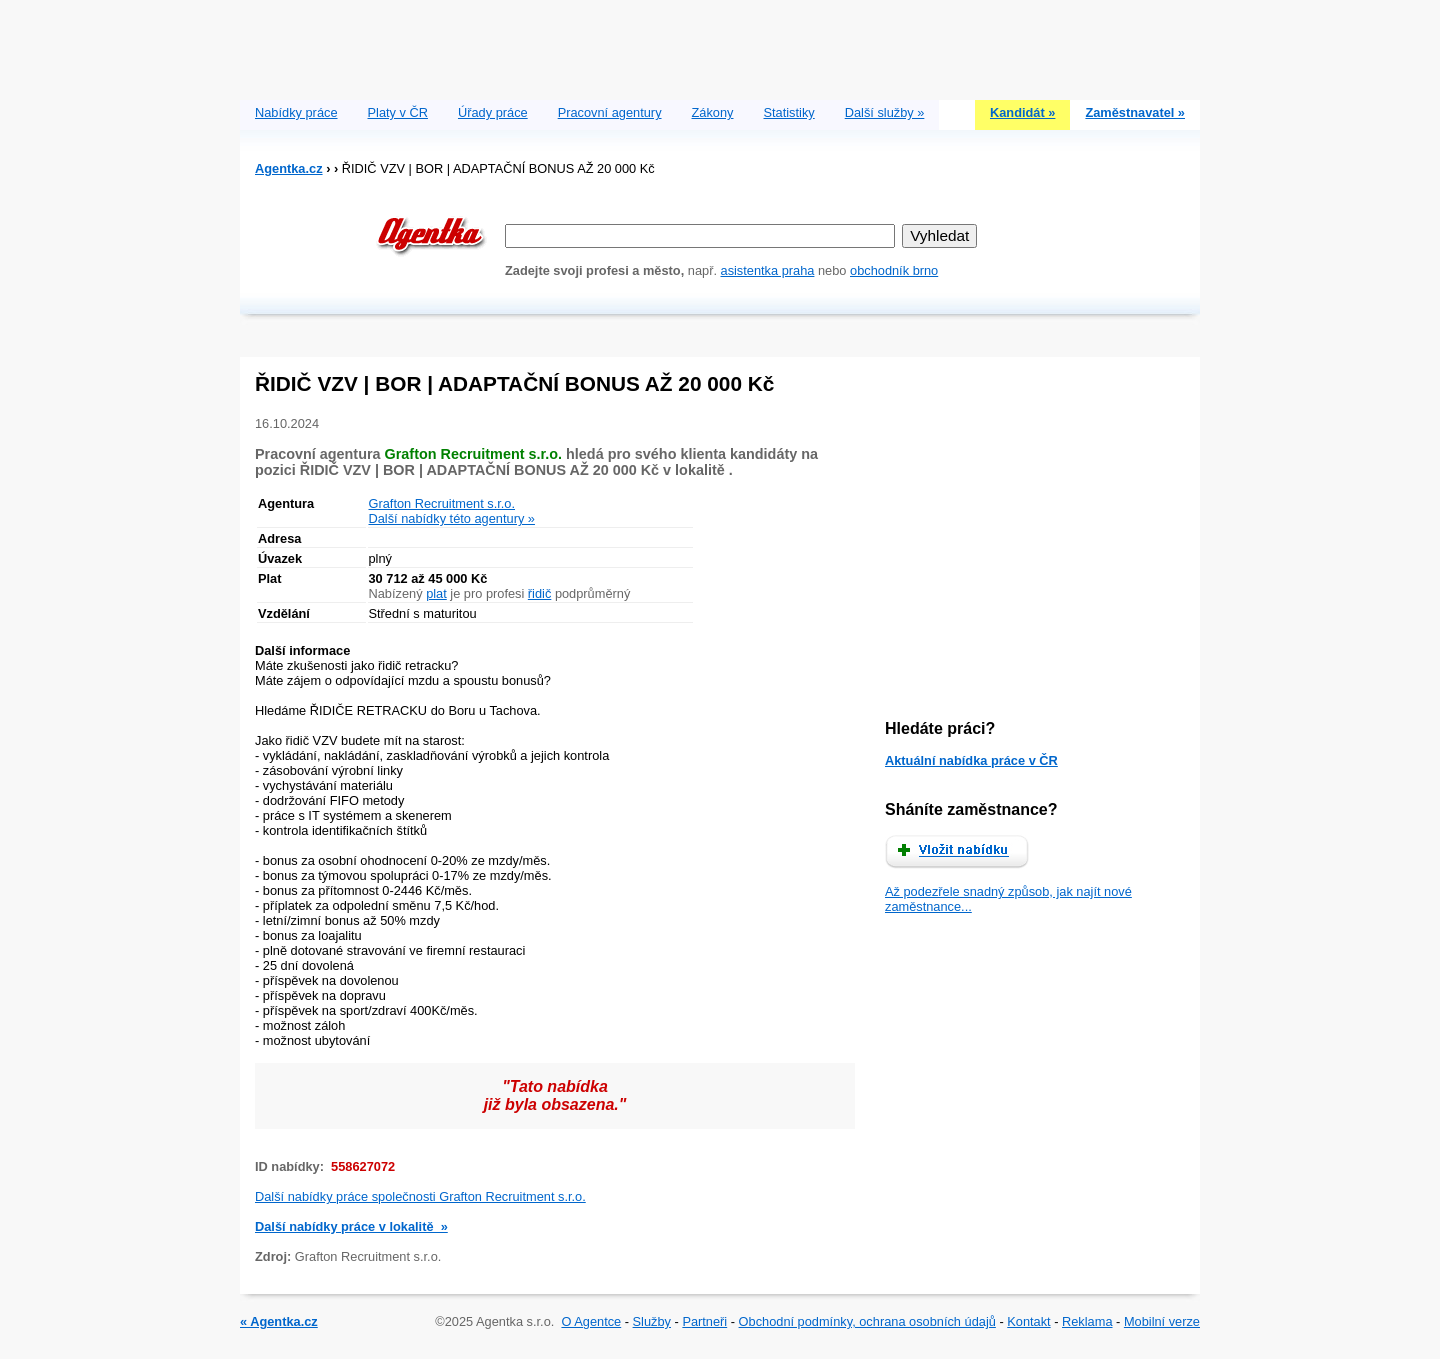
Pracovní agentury (610, 112)
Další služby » (885, 112)
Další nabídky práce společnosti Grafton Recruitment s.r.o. (420, 1196)
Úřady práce (493, 112)
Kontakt (1028, 1321)
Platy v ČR (398, 112)
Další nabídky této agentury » (452, 518)
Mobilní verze (1162, 1321)
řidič (539, 593)
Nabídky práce (296, 112)
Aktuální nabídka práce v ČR (971, 760)
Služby (652, 1321)
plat (436, 593)
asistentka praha (768, 270)
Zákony (713, 112)
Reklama (1087, 1321)
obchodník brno (894, 270)
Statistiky (789, 112)
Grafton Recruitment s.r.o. (442, 503)
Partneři (704, 1321)
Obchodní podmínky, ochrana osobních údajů (867, 1321)
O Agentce (591, 1321)
